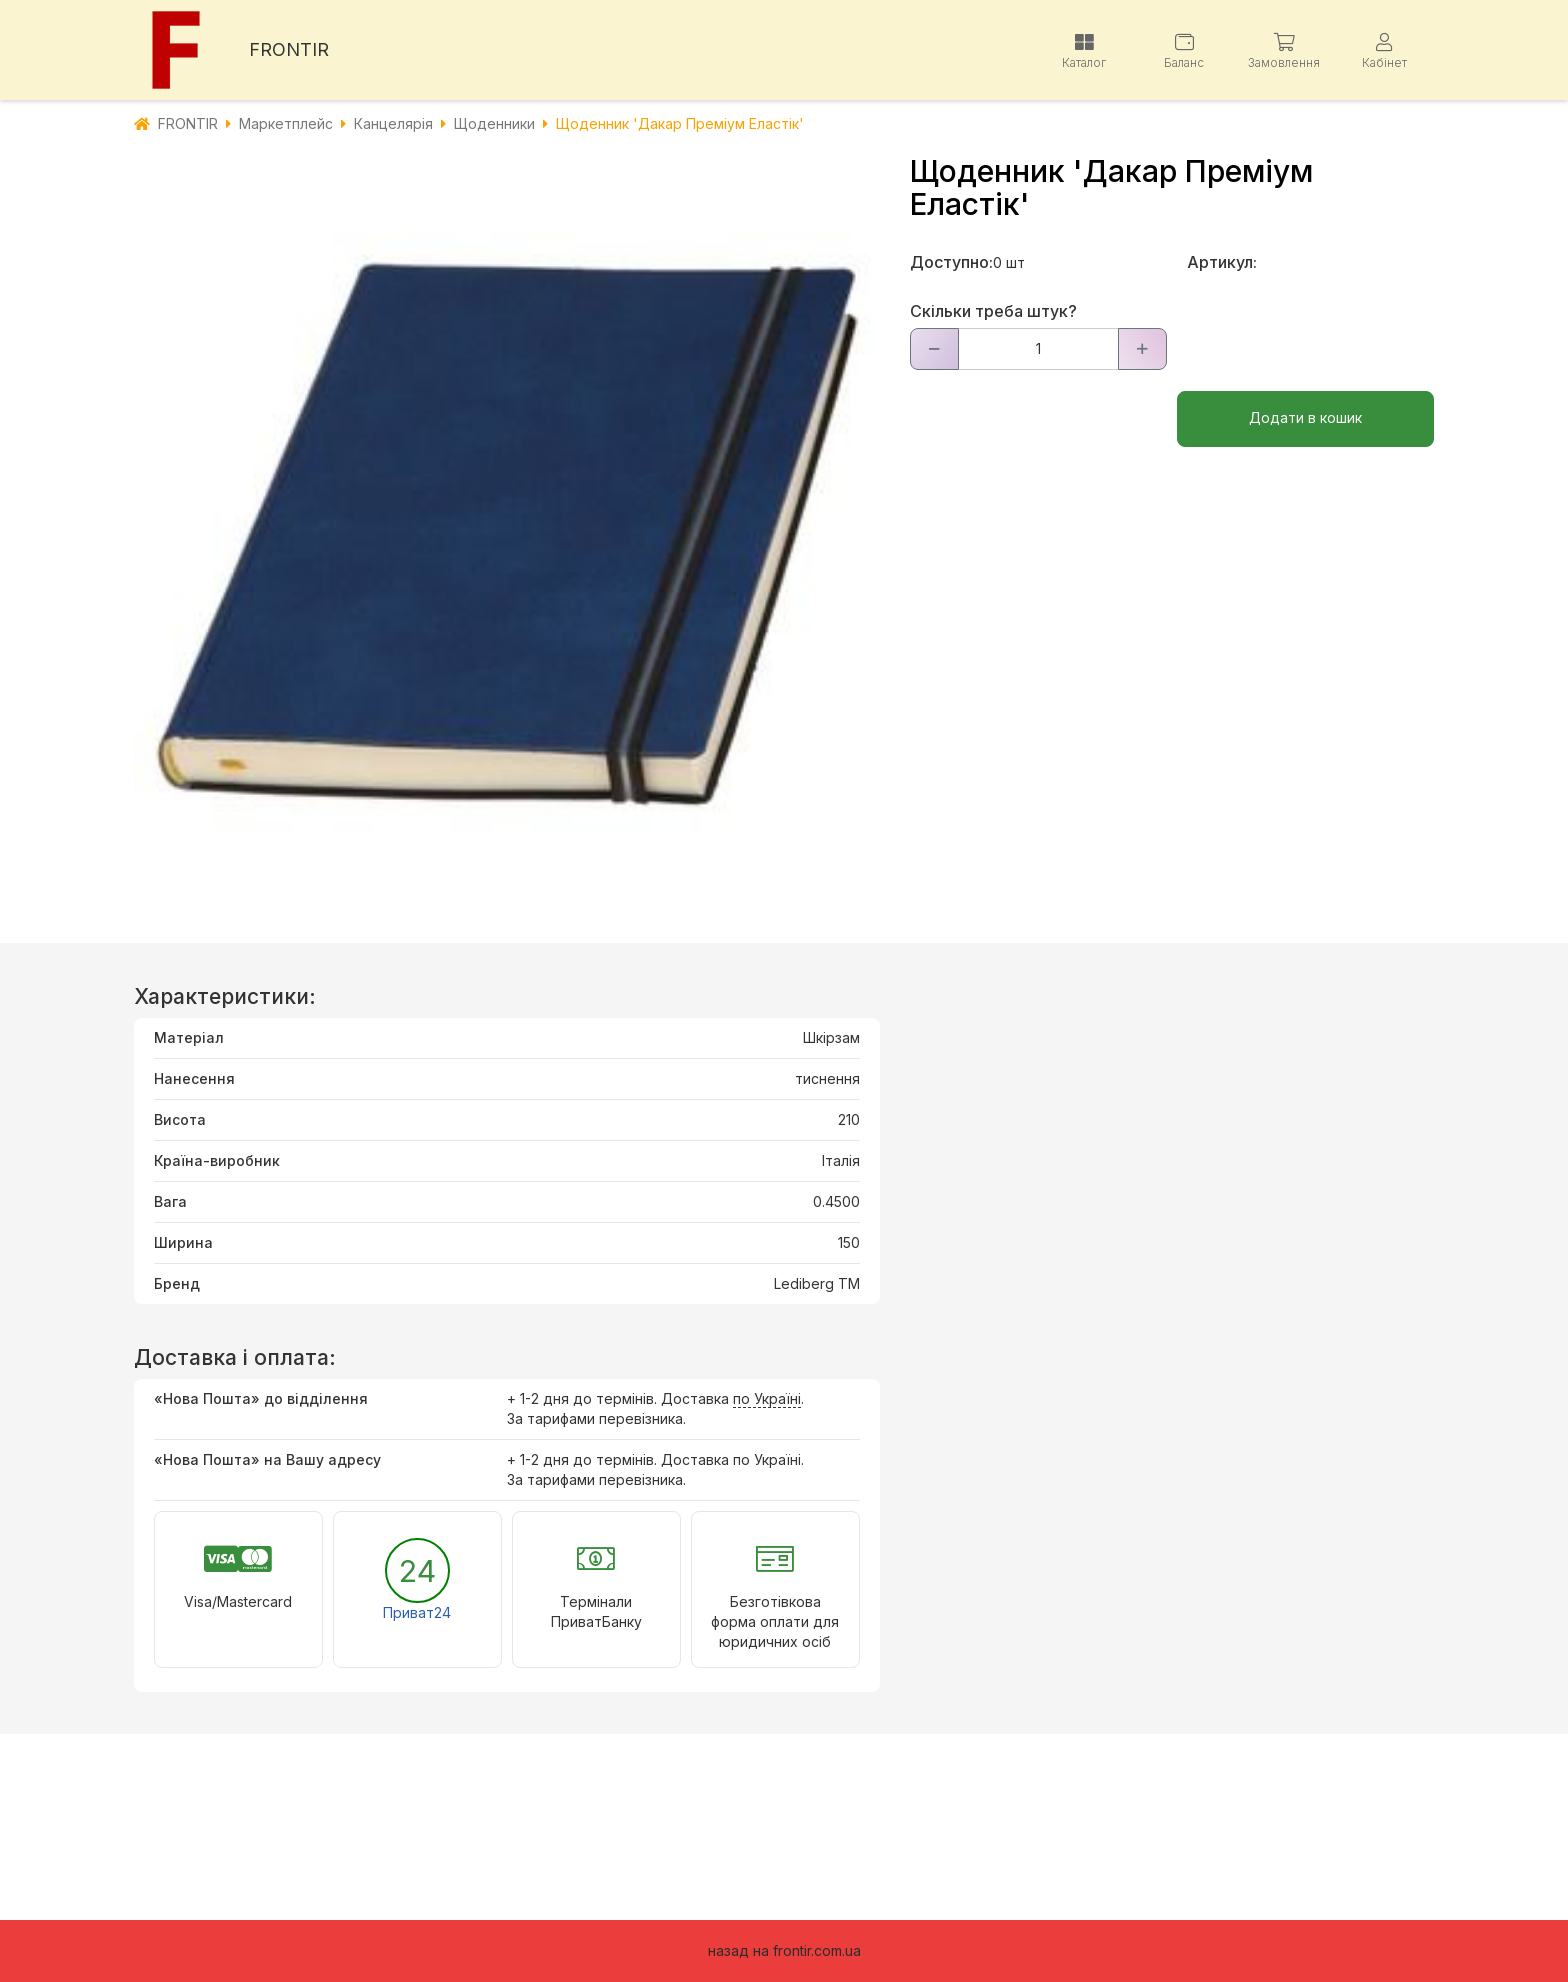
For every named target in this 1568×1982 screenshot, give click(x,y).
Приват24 (417, 1612)
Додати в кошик (1305, 417)
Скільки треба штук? (993, 311)
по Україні (767, 1398)
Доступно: (951, 262)
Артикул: (1222, 262)
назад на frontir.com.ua (784, 1950)
